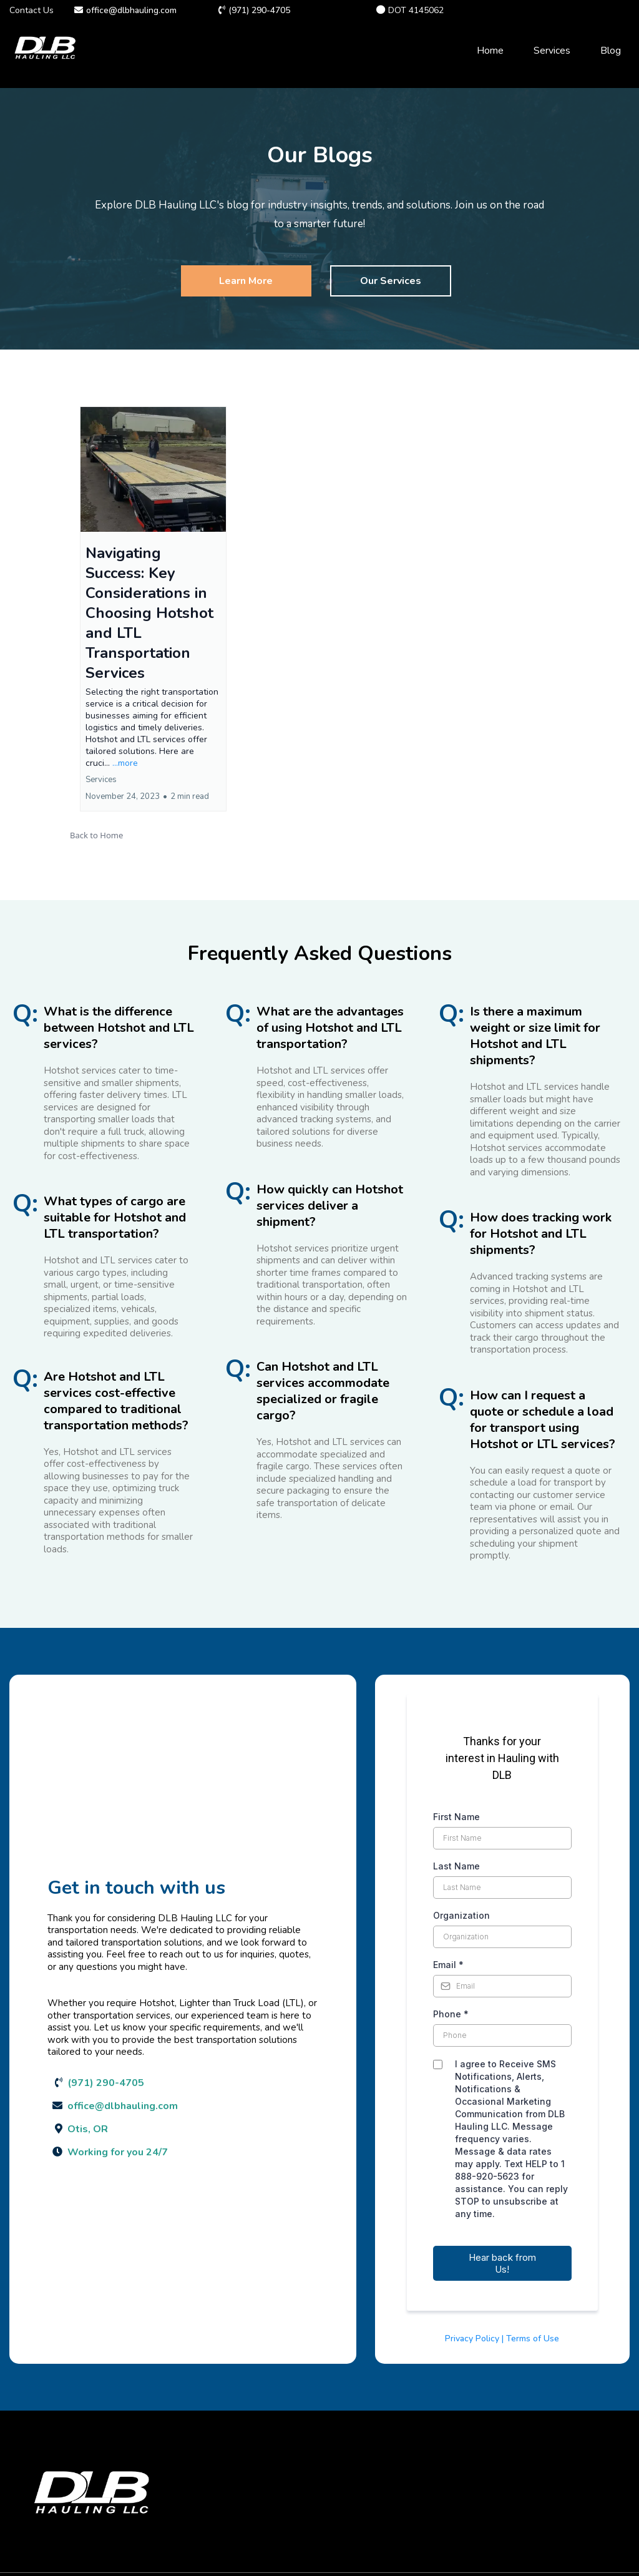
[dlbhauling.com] (44, 50)
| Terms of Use (530, 2338)
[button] (153, 608)
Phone (451, 2014)
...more (125, 763)
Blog (610, 50)
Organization (461, 1915)
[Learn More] (246, 280)
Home (490, 50)
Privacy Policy (472, 2338)
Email (448, 1964)
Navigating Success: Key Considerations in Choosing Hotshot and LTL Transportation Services (149, 613)
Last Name (456, 1866)
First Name (456, 1816)
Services (552, 50)
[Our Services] (391, 280)
